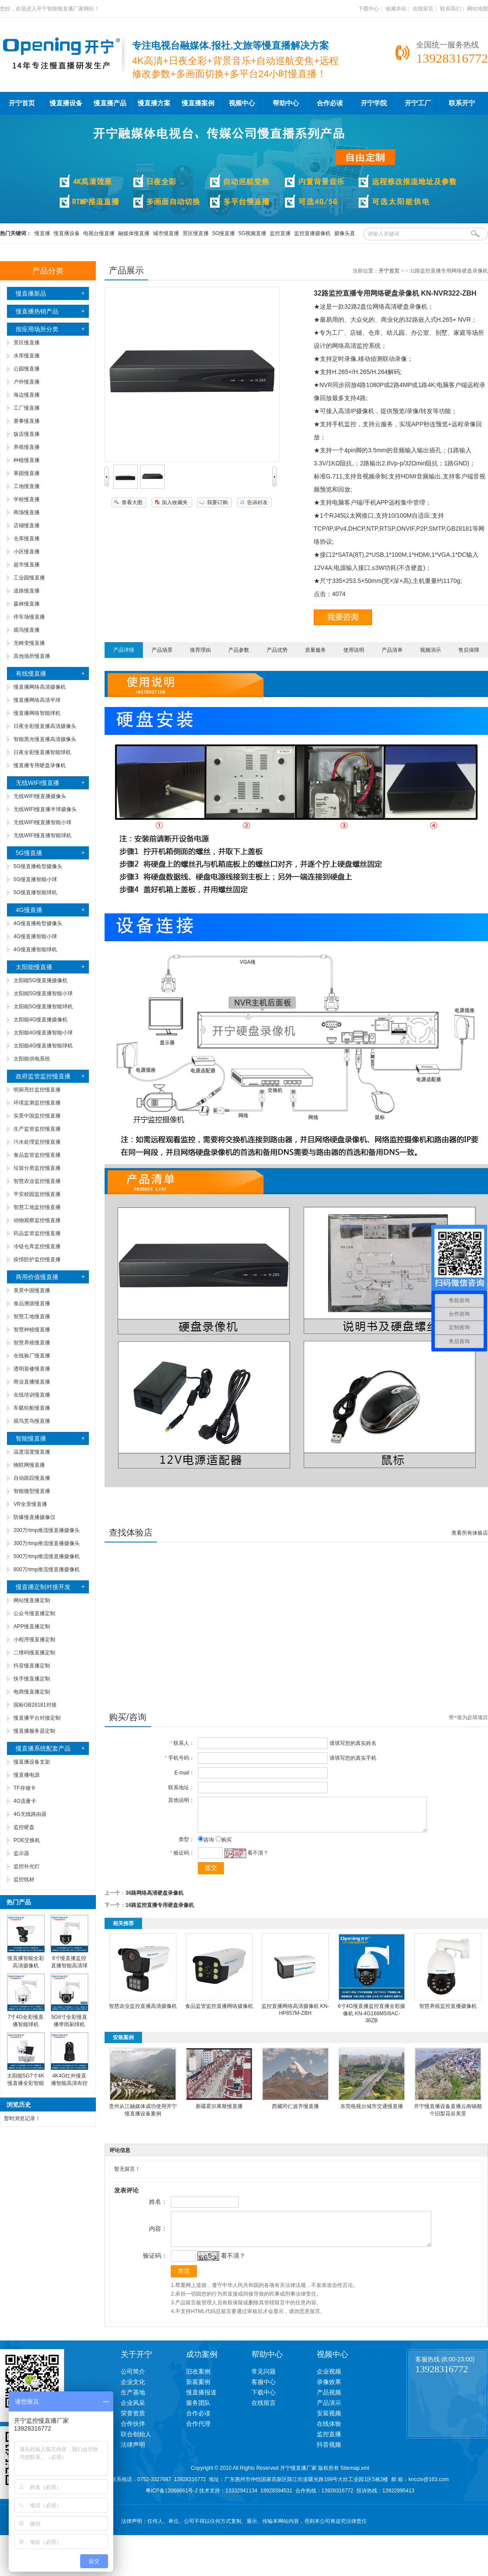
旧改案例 (198, 2384)
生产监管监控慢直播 (37, 1129)
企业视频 (329, 2384)
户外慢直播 (27, 382)
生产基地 (133, 2405)
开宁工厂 (418, 103)
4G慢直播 (29, 909)
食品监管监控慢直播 (37, 1155)
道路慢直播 (27, 591)
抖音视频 (329, 2457)
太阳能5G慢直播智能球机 (43, 1006)
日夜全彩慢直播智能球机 (42, 752)
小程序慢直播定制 (34, 1640)
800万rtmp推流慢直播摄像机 (47, 1569)
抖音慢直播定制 (32, 1666)
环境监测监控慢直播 (37, 1103)
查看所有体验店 (469, 1533)
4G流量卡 (25, 1801)
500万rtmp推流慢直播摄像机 (47, 1556)
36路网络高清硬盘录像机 (154, 1899)
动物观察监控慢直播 (37, 1220)
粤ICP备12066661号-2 (172, 2504)
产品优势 (277, 650)
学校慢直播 (27, 499)
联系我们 (450, 9)
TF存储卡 (25, 1788)
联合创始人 (136, 2447)
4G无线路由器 (30, 1814)
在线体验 (329, 2436)
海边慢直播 (27, 395)
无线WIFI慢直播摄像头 (40, 796)
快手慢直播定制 (32, 1679)
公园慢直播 (27, 369)
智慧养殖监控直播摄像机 (448, 2013)
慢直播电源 (27, 1775)
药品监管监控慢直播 (37, 1233)
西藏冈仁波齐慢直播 (295, 2113)
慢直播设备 (66, 103)
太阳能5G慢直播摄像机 (41, 980)
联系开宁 (462, 103)
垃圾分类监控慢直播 (37, 1168)
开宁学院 (374, 103)
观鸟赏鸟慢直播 (32, 1421)
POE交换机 (27, 1840)
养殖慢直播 (27, 447)
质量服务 (315, 650)
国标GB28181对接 (35, 1705)
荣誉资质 (133, 2426)
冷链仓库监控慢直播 (37, 1246)
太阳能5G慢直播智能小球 (43, 993)
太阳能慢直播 (34, 966)
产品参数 (238, 650)
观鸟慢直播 (27, 630)
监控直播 (280, 233)
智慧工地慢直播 (32, 1316)
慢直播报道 (201, 2405)
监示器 (21, 1853)
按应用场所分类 (37, 329)
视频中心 (242, 103)
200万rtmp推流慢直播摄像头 (47, 1530)
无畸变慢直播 (29, 643)
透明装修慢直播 (32, 1369)
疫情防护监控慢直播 (37, 1259)
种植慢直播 (27, 460)
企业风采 (133, 2415)
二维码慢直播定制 (34, 1653)
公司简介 (133, 2384)
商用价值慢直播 (37, 1276)
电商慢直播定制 (32, 1692)
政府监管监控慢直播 (43, 1076)
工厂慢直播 (27, 408)
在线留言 (423, 9)
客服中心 (263, 2394)
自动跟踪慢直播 (32, 1478)
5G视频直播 (252, 233)
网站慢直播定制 (32, 1600)
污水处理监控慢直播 (37, 1142)
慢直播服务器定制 (34, 1731)
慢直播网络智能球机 (37, 713)
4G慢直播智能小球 (35, 936)
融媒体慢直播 (133, 233)
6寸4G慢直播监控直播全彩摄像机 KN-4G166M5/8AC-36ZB (371, 2020)
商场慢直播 (27, 512)
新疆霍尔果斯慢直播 (219, 2113)
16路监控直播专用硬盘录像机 (159, 1912)
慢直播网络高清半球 (37, 700)
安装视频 (329, 2426)
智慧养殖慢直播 (32, 1343)
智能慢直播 (31, 1438)
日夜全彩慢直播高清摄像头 (45, 726)
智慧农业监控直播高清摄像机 (143, 2013)
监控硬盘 (24, 1827)
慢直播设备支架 (32, 1762)
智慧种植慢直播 (32, 1330)
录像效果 (329, 2394)
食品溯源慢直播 (32, 1303)
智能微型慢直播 (32, 1491)
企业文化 (133, 2394)
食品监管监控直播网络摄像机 (219, 2013)
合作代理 (198, 2436)
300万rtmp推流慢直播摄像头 (47, 1543)
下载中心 (368, 9)
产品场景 (162, 650)
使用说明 (353, 650)
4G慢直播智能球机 (35, 949)
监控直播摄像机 (312, 233)
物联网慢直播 (29, 1465)
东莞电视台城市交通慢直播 (371, 2113)
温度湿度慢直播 (32, 1452)
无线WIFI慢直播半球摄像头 (45, 809)
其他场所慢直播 (32, 656)
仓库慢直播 (27, 538)
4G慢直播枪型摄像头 (38, 923)
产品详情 (123, 650)
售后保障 (468, 650)
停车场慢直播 (29, 617)
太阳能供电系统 (32, 1059)
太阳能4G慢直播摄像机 (41, 1020)
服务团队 (198, 2415)
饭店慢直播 (27, 434)
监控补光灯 (27, 1866)
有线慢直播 (31, 673)
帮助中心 (286, 103)
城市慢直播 (166, 233)
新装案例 (198, 2394)
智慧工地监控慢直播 (37, 1207)
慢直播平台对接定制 (37, 1718)
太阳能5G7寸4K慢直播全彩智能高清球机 (25, 2083)
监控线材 (24, 1879)
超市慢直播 (27, 565)
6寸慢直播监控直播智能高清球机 (69, 1965)
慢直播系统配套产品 (43, 1748)
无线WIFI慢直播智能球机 (42, 835)
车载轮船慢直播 (32, 1408)
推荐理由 (200, 650)
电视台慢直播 (99, 233)
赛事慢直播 (27, 421)
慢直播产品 (110, 103)
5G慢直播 (223, 233)
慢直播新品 (31, 293)
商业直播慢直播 (32, 1382)
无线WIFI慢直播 (37, 782)
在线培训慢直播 (32, 1395)
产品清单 (392, 650)
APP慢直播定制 (32, 1626)
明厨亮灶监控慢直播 (37, 1090)
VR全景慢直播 (30, 1504)
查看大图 (132, 502)
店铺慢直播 (27, 525)
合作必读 (330, 103)
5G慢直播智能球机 (35, 892)
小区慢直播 (27, 552)
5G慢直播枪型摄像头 (38, 866)
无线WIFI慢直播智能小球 (42, 822)
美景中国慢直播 (32, 1290)
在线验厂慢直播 (32, 1356)
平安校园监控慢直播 (37, 1194)
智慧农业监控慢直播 (37, 1181)
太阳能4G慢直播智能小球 (43, 1033)
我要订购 (217, 502)
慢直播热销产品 (37, 311)
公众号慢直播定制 (34, 1613)
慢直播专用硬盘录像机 (40, 765)
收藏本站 (396, 9)
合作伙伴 (133, 2436)
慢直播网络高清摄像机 (40, 687)
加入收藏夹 (175, 502)
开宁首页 (22, 103)
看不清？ (255, 1859)
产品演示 (329, 2415)
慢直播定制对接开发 (43, 1586)
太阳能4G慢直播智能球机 (43, 1046)
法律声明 (133, 2457)
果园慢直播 (27, 473)
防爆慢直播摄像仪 (34, 1517)
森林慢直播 (27, 604)
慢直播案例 (198, 103)
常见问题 (263, 2384)
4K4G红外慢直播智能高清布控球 (69, 2083)
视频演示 (430, 650)
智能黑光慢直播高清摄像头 (45, 739)
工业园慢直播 (29, 578)
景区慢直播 (196, 233)
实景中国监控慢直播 (37, 1116)
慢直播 (42, 233)
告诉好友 (257, 502)
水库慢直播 (27, 356)
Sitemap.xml (354, 2481)
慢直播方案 (154, 103)
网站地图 (477, 9)
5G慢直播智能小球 (35, 879)
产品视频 (329, 2405)
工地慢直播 (27, 486)
